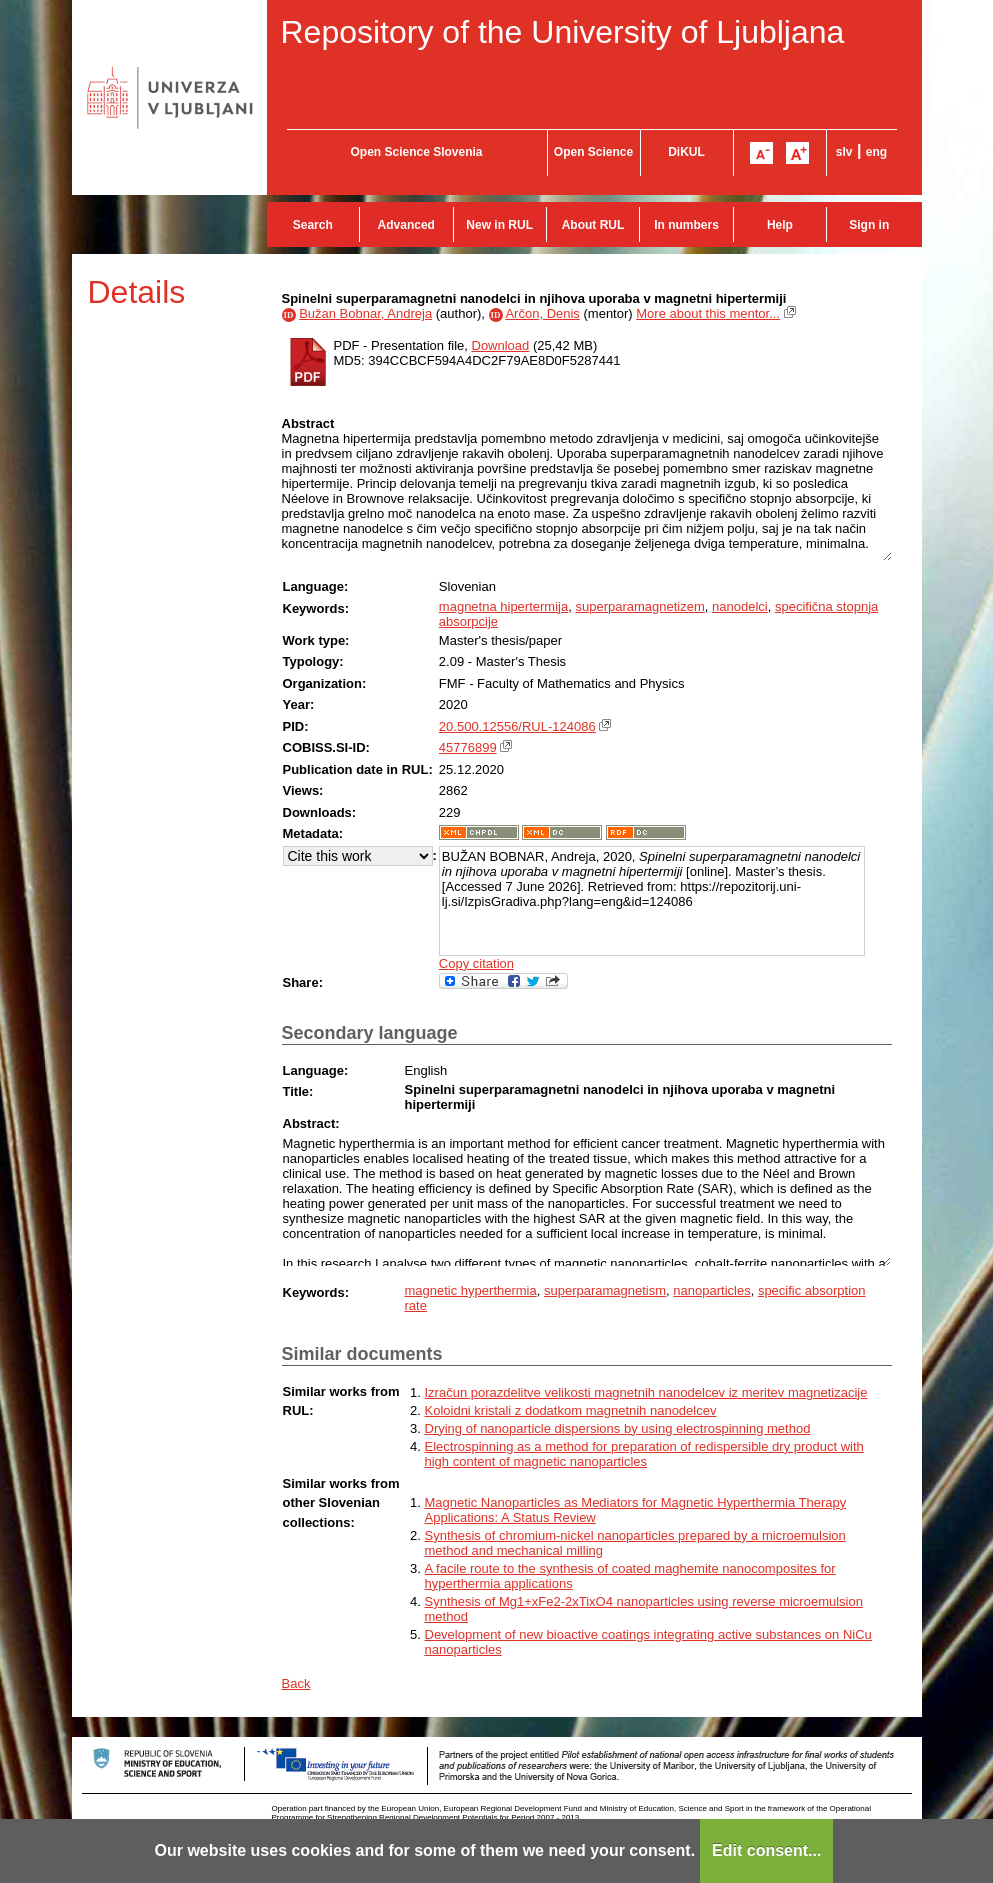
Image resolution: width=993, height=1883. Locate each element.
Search (313, 225)
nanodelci (740, 606)
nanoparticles (711, 1290)
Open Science (593, 152)
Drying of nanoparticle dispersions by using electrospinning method (618, 1428)
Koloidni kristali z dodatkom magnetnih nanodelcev (571, 1410)
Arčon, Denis (542, 313)
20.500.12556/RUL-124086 (517, 726)
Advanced (406, 225)
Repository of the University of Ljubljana (563, 32)
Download (501, 345)
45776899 (468, 747)
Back (296, 1683)
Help (780, 225)
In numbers (686, 225)
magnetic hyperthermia (471, 1290)
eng (876, 152)
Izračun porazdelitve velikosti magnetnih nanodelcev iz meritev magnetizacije (646, 1392)
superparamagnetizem (639, 606)
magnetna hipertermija (503, 606)
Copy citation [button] (476, 963)
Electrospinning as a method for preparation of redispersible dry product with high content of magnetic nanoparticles (644, 1454)
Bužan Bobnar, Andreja (365, 313)
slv (844, 152)
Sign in (869, 225)
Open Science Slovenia (416, 152)
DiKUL (686, 152)
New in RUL (499, 225)
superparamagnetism (605, 1290)
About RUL (593, 225)
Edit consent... (766, 1850)
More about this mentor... (708, 313)
